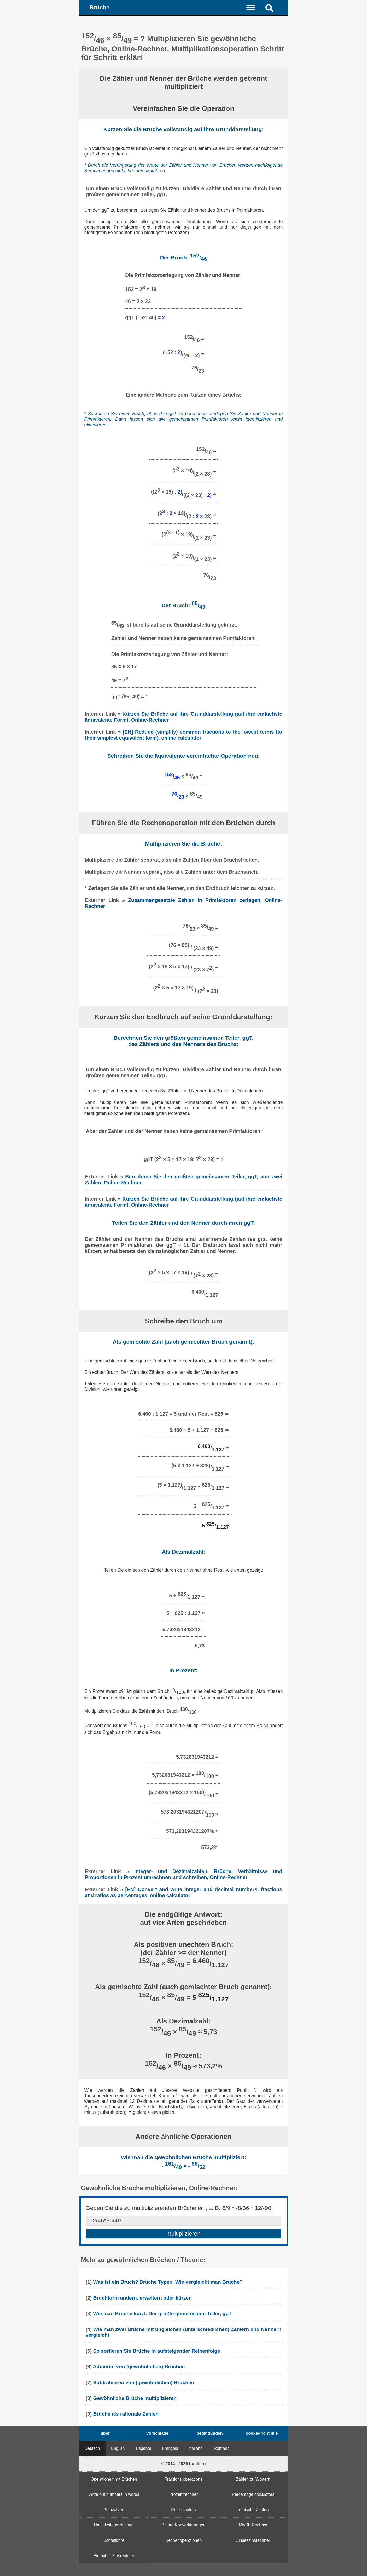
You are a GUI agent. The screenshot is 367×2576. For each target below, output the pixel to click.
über (105, 2433)
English (118, 2448)
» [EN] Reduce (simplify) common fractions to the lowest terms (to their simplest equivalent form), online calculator (183, 735)
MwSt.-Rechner (253, 2525)
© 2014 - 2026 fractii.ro (183, 2464)
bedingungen (209, 2433)
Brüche (99, 7)
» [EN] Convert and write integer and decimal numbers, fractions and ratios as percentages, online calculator (183, 1892)
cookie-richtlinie (262, 2433)
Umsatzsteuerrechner (114, 2525)
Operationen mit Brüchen (114, 2479)
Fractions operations (183, 2479)
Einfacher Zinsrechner (114, 2556)
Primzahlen (113, 2510)
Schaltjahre (113, 2540)
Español (143, 2448)
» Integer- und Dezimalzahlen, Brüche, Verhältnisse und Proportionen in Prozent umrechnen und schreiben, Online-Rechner (183, 1874)
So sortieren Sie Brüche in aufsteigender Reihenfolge (156, 2351)
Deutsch (92, 2448)
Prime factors (183, 2510)
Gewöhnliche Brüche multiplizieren (135, 2398)
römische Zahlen (253, 2510)
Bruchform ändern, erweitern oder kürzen (142, 2298)
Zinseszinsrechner (253, 2540)
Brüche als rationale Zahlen (126, 2414)
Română (221, 2448)
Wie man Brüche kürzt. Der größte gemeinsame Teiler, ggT (162, 2313)
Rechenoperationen (183, 2540)
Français (170, 2448)
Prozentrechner (183, 2494)
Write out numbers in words (114, 2494)
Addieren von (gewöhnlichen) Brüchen (139, 2366)
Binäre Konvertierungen (183, 2525)
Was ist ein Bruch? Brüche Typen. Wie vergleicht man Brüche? (167, 2282)
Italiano (196, 2448)
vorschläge (157, 2433)
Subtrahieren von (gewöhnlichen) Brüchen (143, 2382)
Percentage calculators (253, 2494)
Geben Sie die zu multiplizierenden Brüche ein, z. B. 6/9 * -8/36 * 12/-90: (179, 2208)
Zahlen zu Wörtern (253, 2479)
